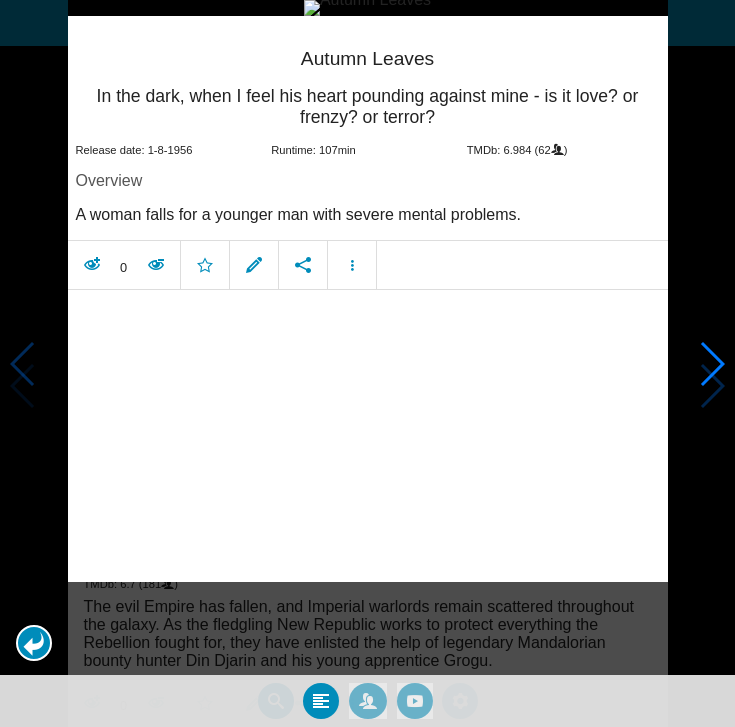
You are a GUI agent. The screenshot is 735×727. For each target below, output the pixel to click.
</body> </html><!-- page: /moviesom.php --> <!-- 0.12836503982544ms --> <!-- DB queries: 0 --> (367, 363)
